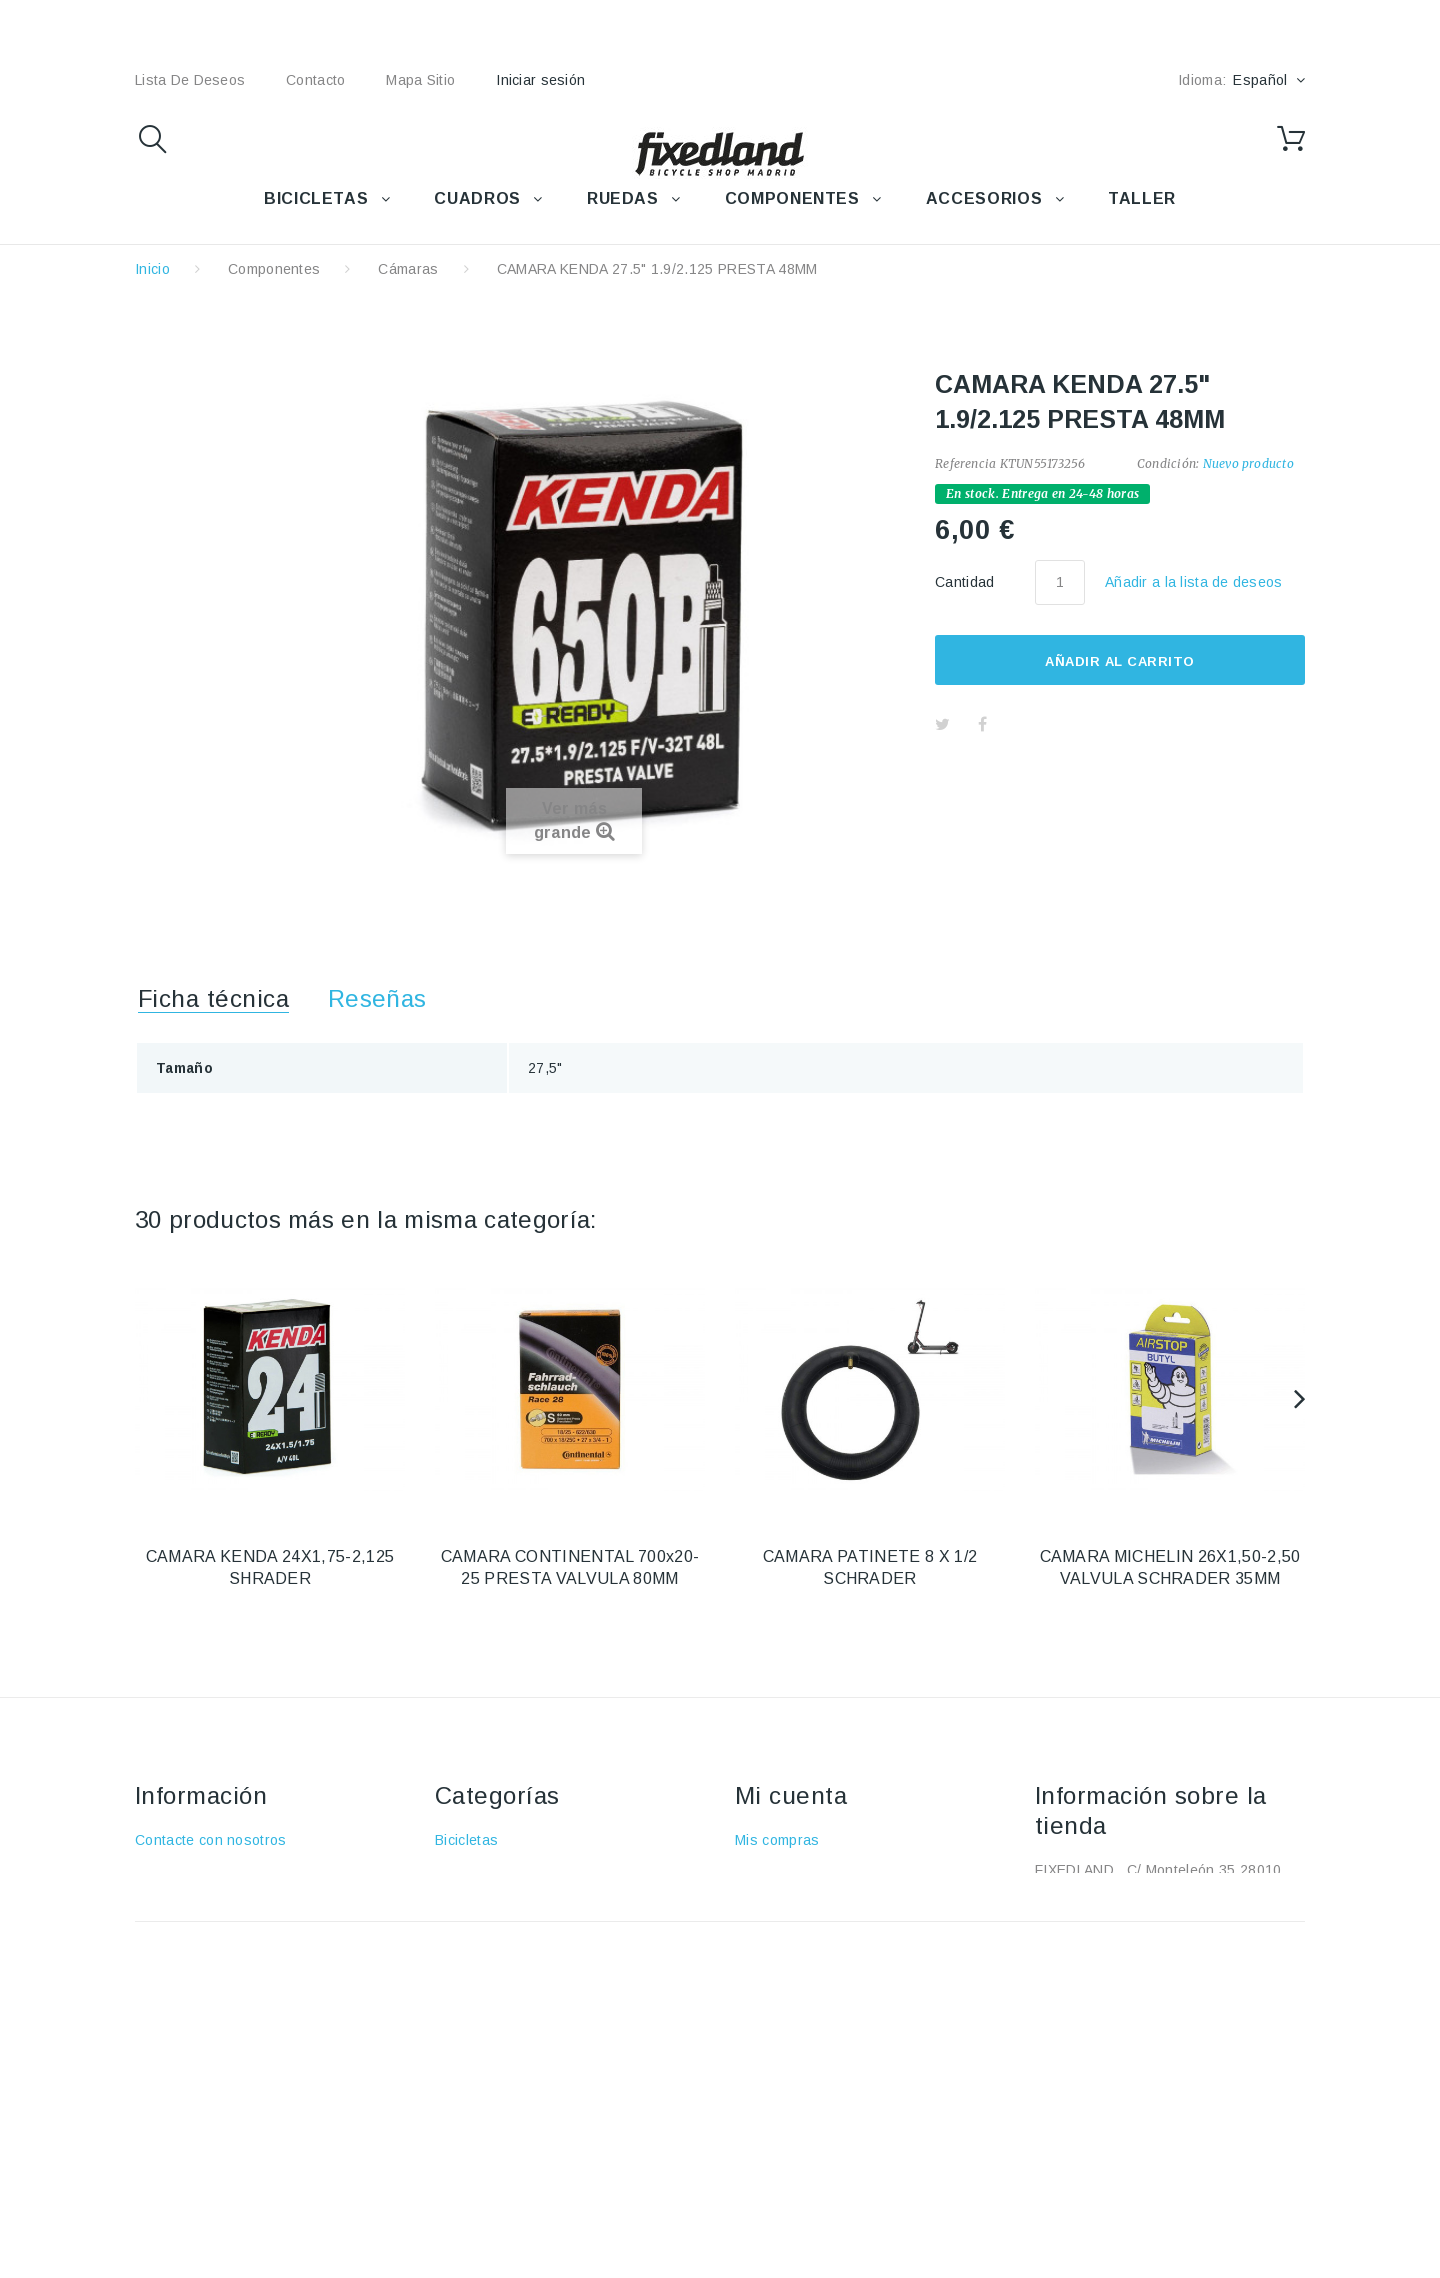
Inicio (152, 269)
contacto (315, 80)
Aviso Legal (173, 1898)
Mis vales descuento (803, 1898)
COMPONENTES (792, 198)
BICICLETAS (316, 198)
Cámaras (408, 269)
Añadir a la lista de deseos (1194, 582)
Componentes (274, 269)
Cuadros (463, 1898)
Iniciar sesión (540, 80)
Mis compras (777, 1840)
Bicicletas (466, 1840)
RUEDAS (623, 198)
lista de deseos (190, 80)
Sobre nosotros (186, 1927)
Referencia (965, 463)
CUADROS (477, 198)
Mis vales (766, 1985)
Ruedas (461, 1927)
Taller (453, 1985)
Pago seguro (178, 1956)
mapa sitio (420, 80)
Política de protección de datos (238, 2014)
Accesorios (472, 1869)
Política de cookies (198, 1985)
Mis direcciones (787, 1927)
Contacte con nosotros (211, 1840)
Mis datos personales (807, 1956)
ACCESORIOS (984, 198)
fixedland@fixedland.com (1160, 1950)
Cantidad (965, 582)
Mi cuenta (791, 1795)
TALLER (1142, 198)
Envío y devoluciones (206, 1869)
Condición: (1168, 463)
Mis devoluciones (792, 1869)
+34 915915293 (1202, 1921)
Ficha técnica (213, 998)
